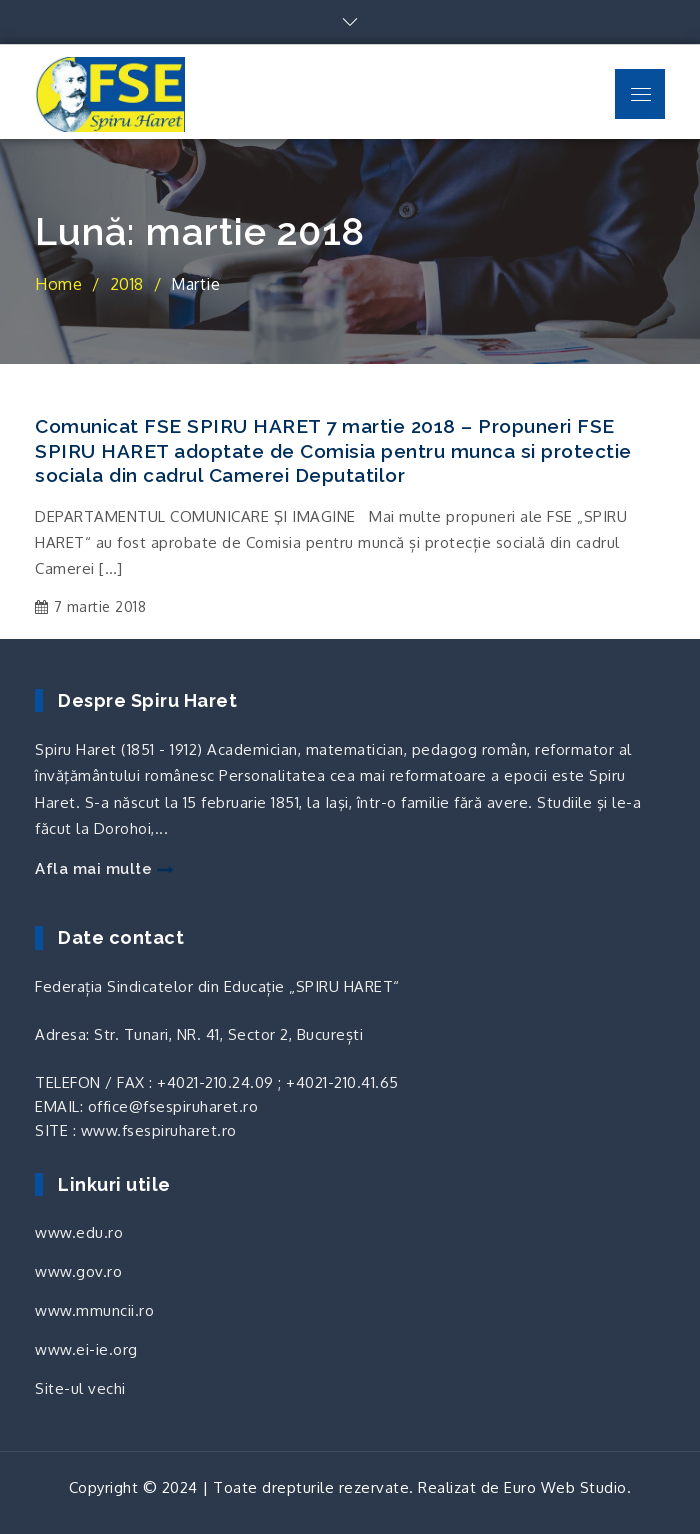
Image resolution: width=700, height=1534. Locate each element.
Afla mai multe (104, 869)
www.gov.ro (78, 1271)
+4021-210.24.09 (215, 1082)
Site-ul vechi (80, 1388)
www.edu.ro (79, 1232)
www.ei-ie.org (86, 1349)
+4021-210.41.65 (342, 1082)
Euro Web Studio (565, 1487)
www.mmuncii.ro (94, 1310)
